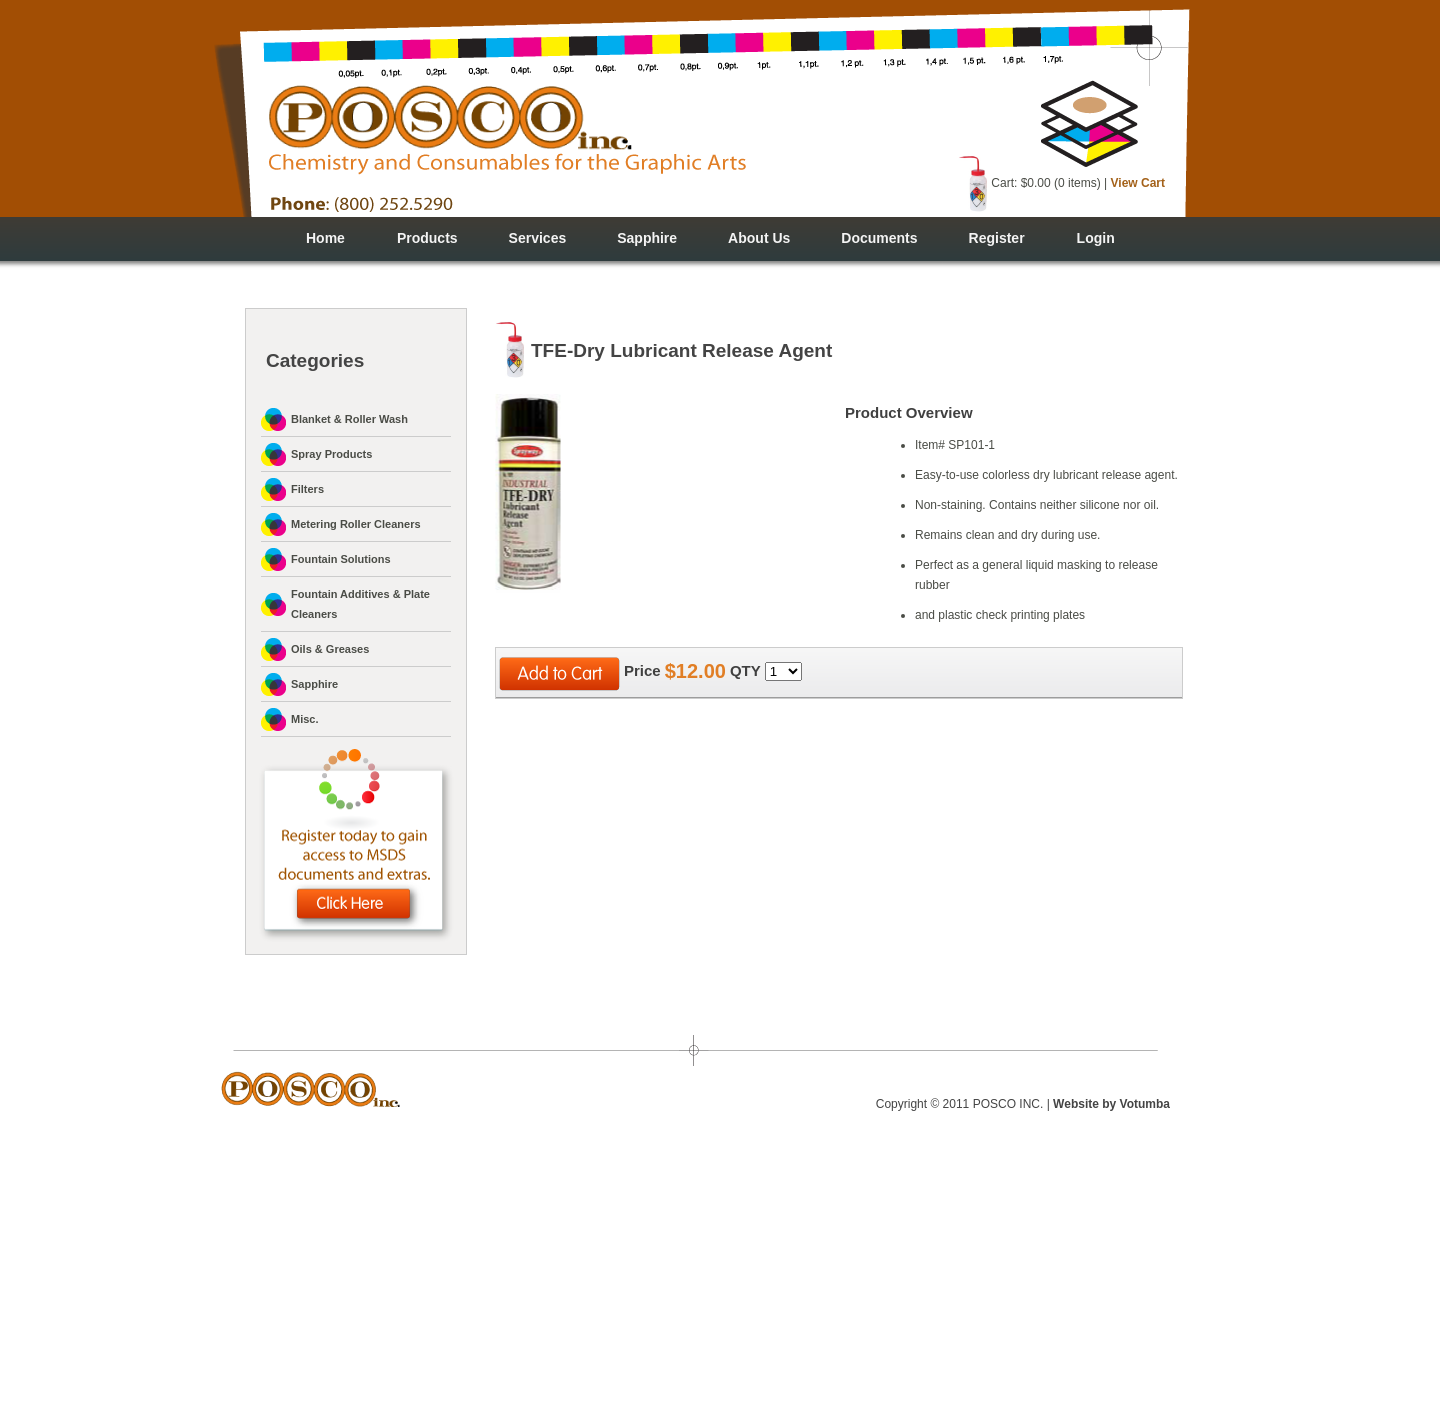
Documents (879, 238)
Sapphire (647, 238)
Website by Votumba (1111, 1104)
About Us (759, 238)
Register (997, 238)
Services (538, 238)
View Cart (1138, 183)
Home (325, 238)
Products (427, 238)
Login (1096, 238)
